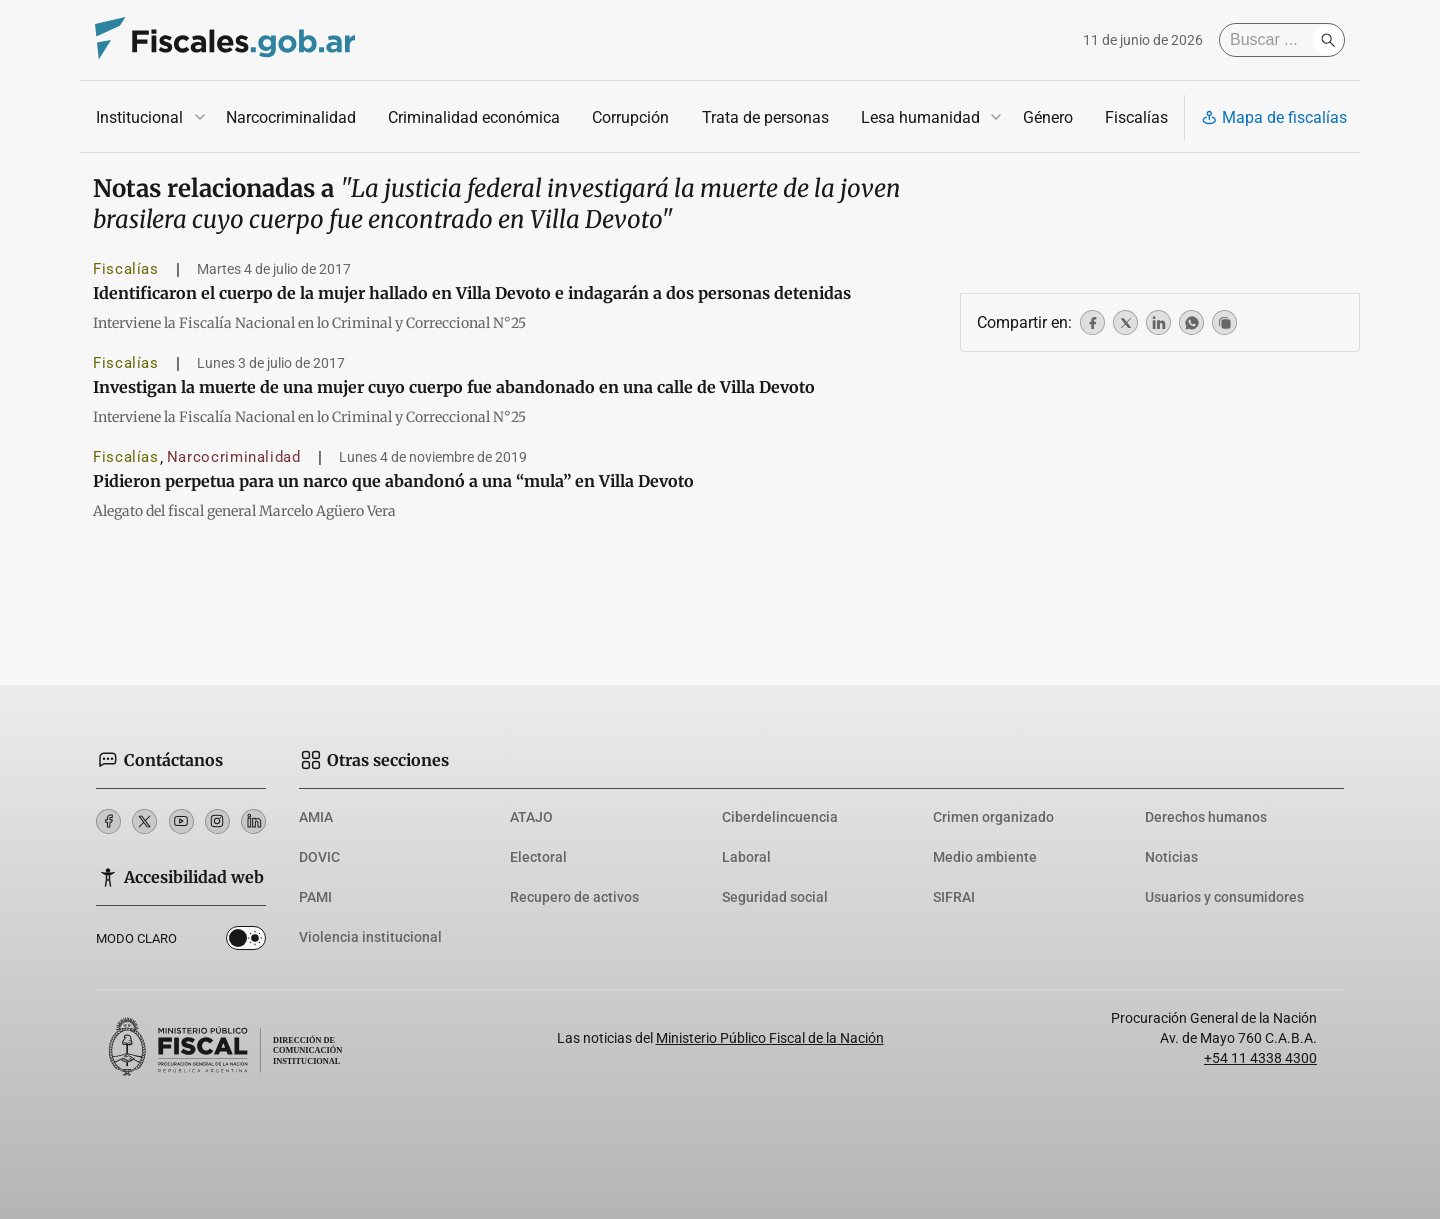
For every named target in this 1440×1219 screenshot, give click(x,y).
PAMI (315, 897)
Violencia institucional (370, 937)
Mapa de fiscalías (1274, 117)
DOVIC (319, 857)
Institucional (139, 117)
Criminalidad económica (474, 117)
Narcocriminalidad (291, 117)
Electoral (538, 857)
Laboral (746, 857)
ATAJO (531, 817)
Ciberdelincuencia (780, 817)
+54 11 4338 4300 (1260, 1058)
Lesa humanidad (920, 117)
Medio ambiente (985, 857)
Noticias (1171, 857)
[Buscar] (1271, 40)
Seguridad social (775, 897)
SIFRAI (954, 897)
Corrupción (630, 117)
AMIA (316, 817)
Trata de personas (765, 117)
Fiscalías (1136, 117)
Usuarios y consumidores (1224, 897)
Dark (246, 942)
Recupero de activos (574, 897)
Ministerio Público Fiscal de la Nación (770, 1038)
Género (1048, 117)
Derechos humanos (1206, 817)
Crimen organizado (993, 817)
